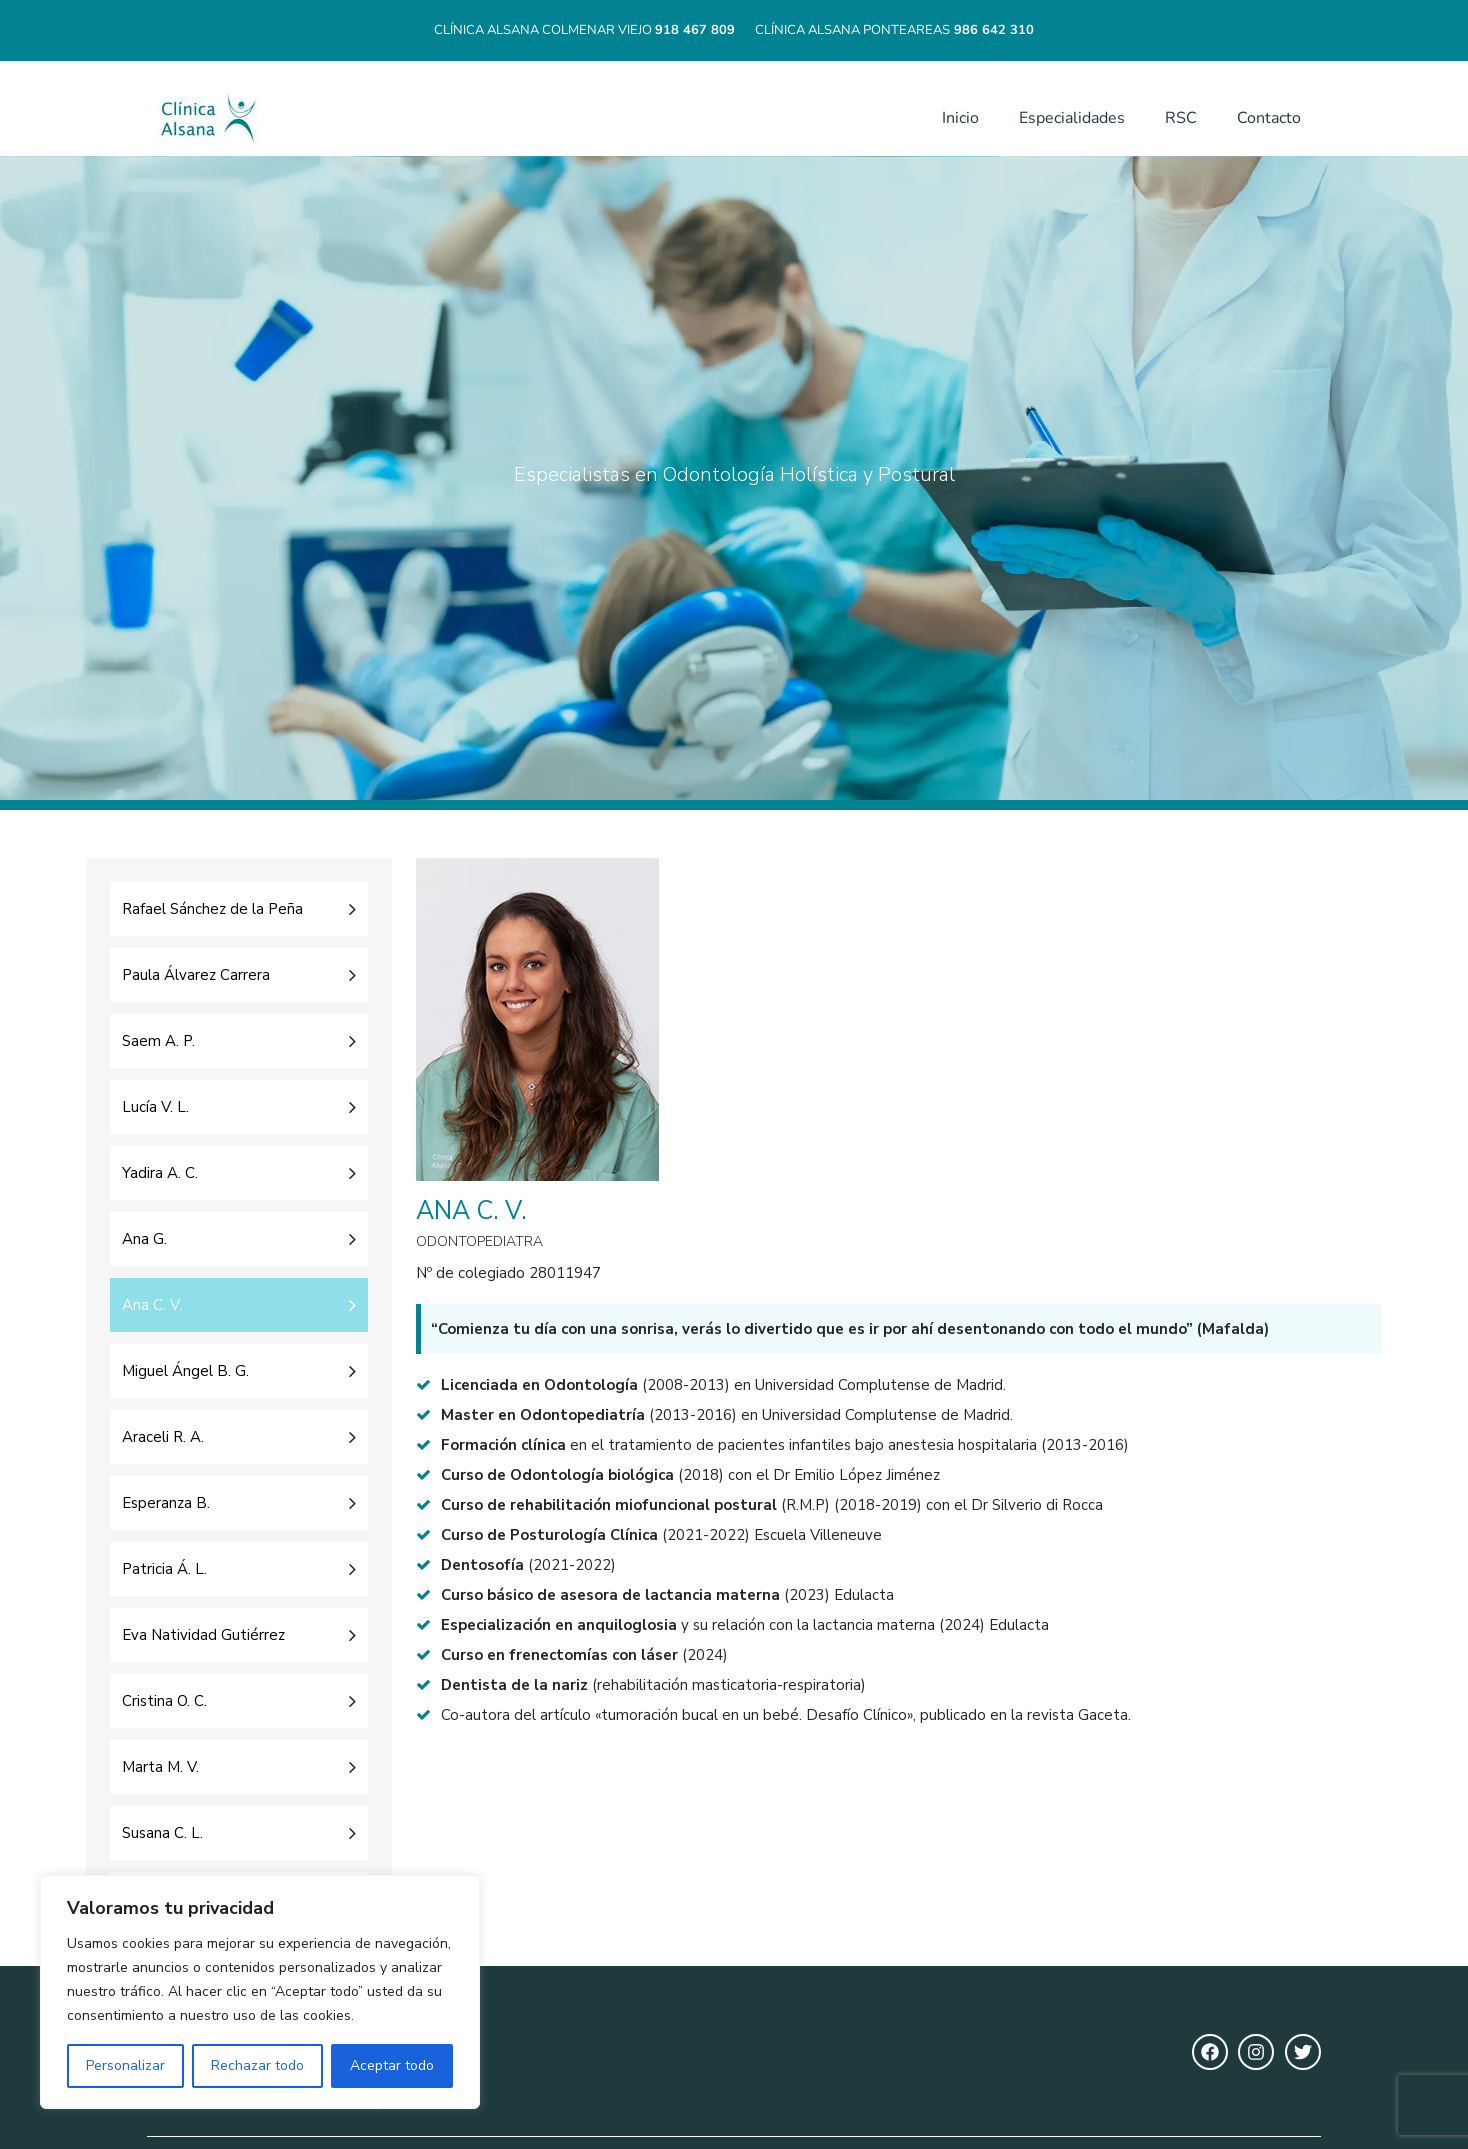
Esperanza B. (166, 1503)
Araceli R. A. (163, 1437)
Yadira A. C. (160, 1173)
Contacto (1269, 118)
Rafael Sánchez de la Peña (212, 909)
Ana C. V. (152, 1305)
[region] (260, 1992)
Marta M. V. (160, 1767)
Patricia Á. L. (164, 1569)
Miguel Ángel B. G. (185, 1371)
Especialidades (1072, 118)
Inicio (960, 118)
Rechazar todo (257, 2065)
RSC (1181, 118)
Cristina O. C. (164, 1701)
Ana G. (144, 1239)
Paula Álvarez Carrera (196, 975)
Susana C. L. (162, 1833)
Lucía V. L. (155, 1107)
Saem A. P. (158, 1041)
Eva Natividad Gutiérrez (203, 1635)
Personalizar (125, 2065)
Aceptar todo (392, 2065)
